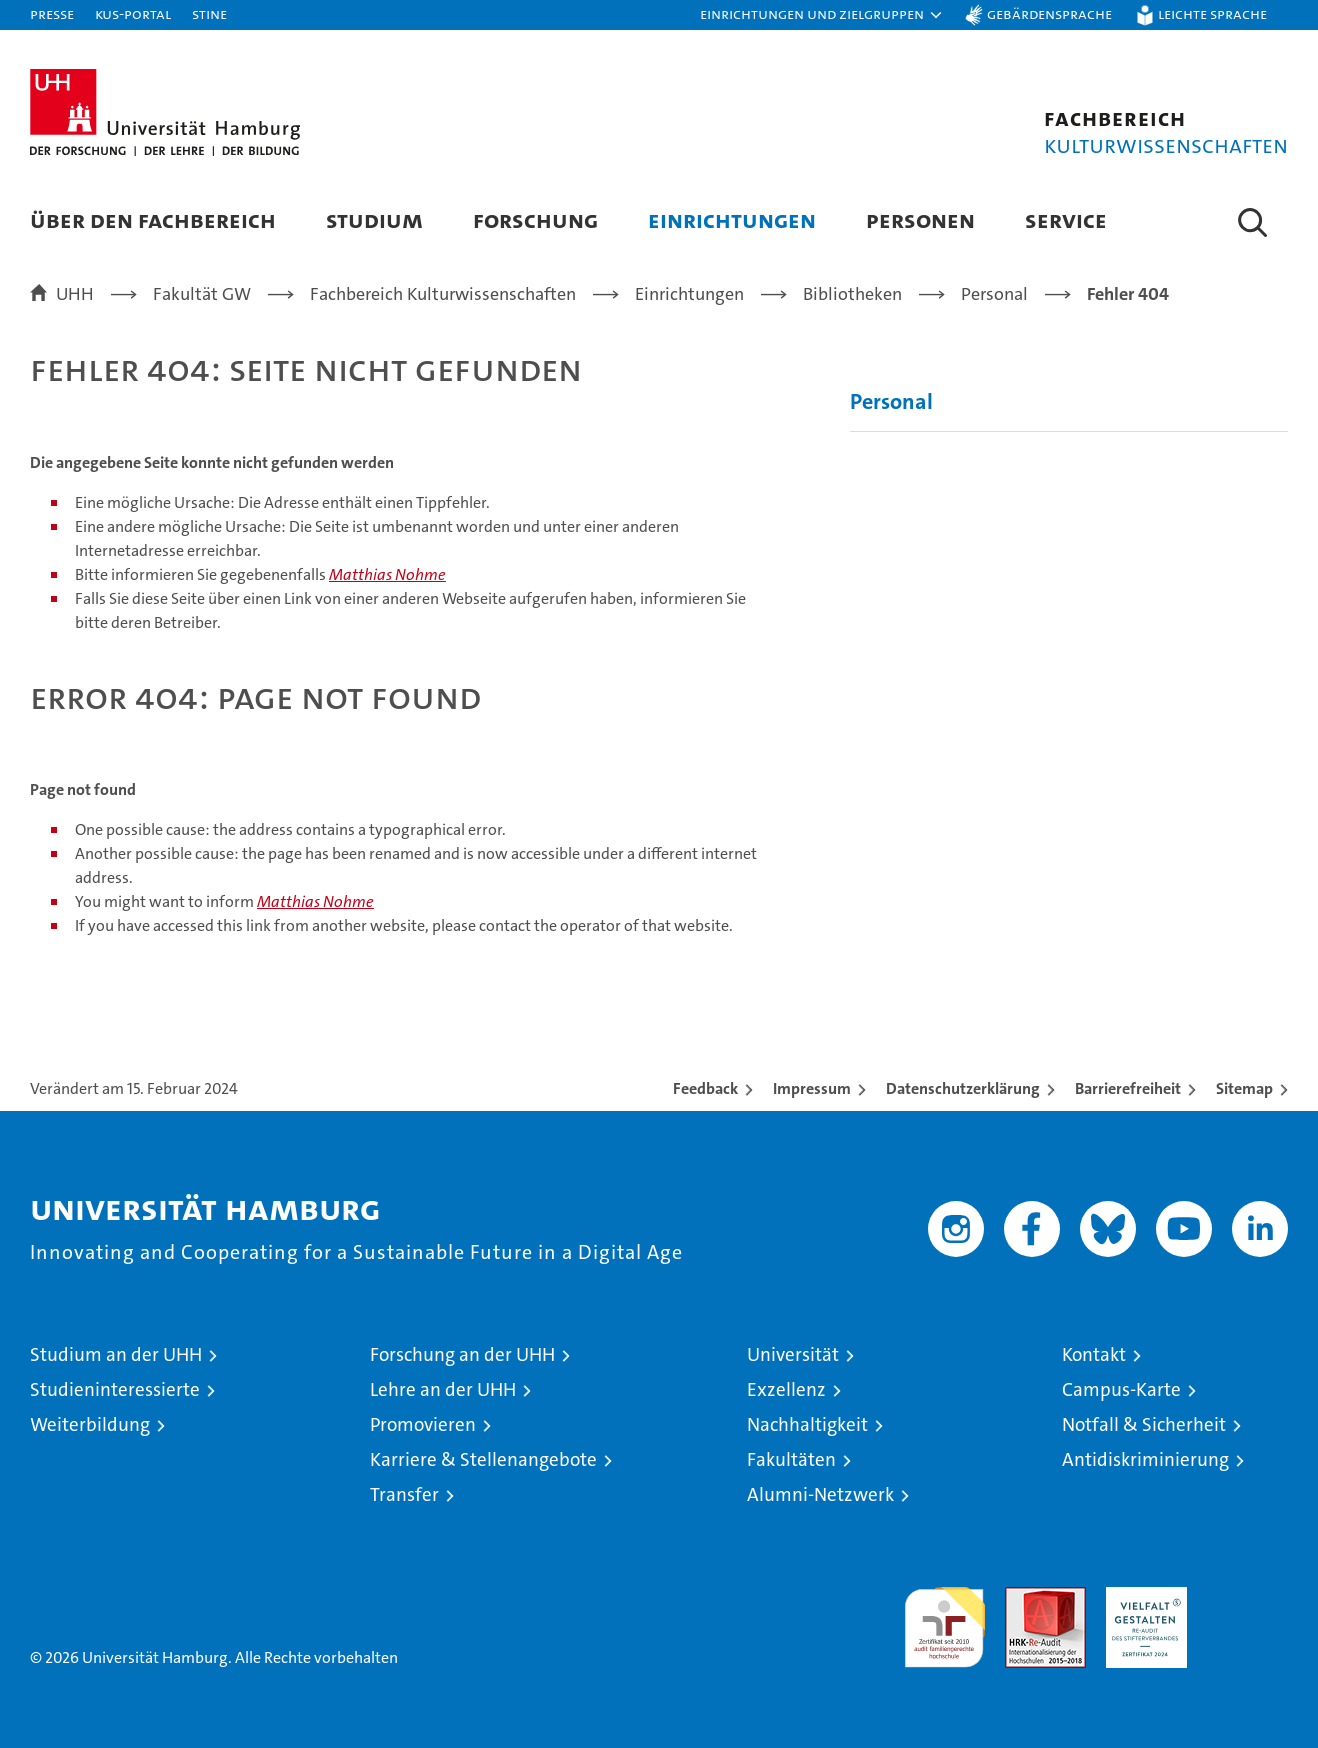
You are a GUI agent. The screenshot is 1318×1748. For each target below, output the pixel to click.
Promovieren (423, 1424)
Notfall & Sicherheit (1144, 1424)
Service (1066, 219)
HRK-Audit (1141, 1597)
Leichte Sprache (1212, 13)
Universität (793, 1354)
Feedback (705, 1088)
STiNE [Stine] (209, 13)
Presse (52, 13)
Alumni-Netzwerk (820, 1494)
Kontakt (1094, 1354)
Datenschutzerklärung (963, 1088)
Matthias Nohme (387, 574)
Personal (891, 401)
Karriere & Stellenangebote (483, 1459)
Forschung (535, 219)
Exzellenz (786, 1389)
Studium (374, 219)
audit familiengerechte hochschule (944, 1618)
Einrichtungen (732, 219)
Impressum (812, 1088)
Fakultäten (791, 1459)
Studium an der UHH (116, 1354)
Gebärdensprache (1049, 13)
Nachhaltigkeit (807, 1424)
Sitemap (1244, 1088)
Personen (920, 219)
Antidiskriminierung (1145, 1459)
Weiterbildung (90, 1424)
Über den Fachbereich (153, 219)
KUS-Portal (133, 13)
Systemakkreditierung (1247, 1597)
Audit (1024, 1597)
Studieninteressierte (115, 1389)
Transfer (404, 1494)
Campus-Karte (1121, 1389)
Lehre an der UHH (443, 1389)
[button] (822, 15)
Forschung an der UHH (462, 1354)
